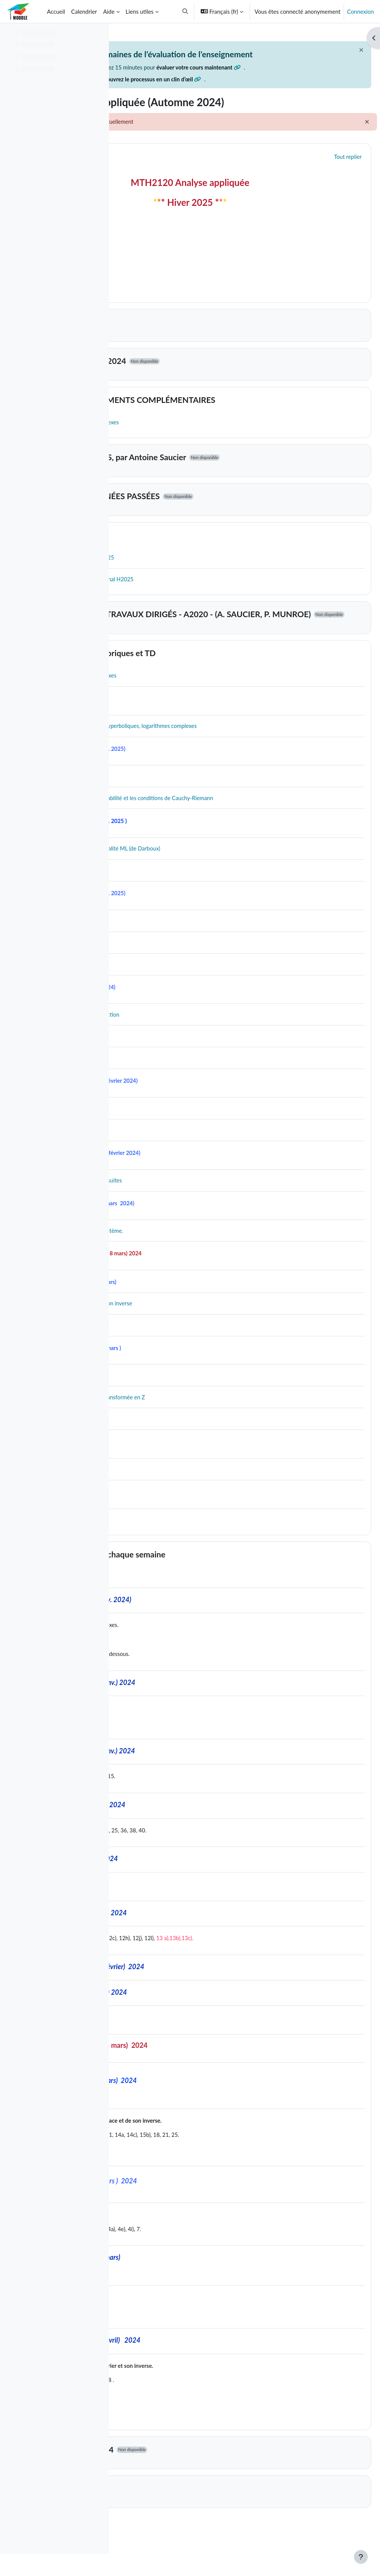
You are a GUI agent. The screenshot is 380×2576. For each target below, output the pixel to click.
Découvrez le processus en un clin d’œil (185, 98)
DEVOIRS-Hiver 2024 (189, 2484)
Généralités (171, 175)
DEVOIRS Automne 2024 (195, 380)
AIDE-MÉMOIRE (180, 554)
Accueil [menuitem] (56, 11)
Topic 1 (163, 341)
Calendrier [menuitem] (84, 11)
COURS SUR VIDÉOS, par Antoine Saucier (225, 476)
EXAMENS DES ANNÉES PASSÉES (212, 515)
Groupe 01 (169, 2522)
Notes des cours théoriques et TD (210, 678)
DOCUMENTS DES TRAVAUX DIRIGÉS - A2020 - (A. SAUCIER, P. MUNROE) (223, 636)
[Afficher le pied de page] (361, 2557)
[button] (185, 11)
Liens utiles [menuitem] (140, 11)
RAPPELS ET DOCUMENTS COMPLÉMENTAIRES (240, 419)
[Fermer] (343, 50)
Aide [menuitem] (109, 11)
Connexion (360, 11)
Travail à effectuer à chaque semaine (215, 1582)
